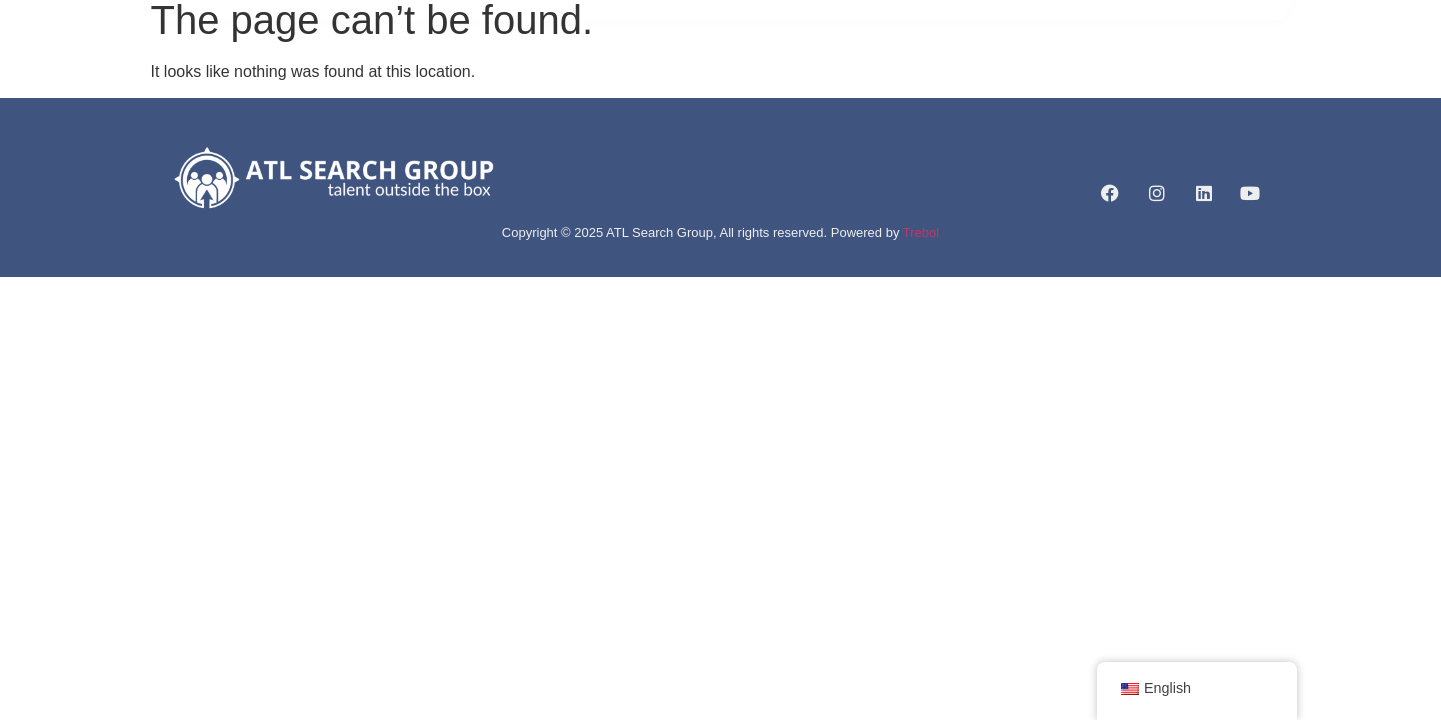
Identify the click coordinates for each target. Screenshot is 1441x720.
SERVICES (673, 75)
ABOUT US (566, 75)
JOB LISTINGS (791, 75)
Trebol (921, 232)
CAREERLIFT (912, 75)
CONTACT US (1030, 75)
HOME (481, 75)
